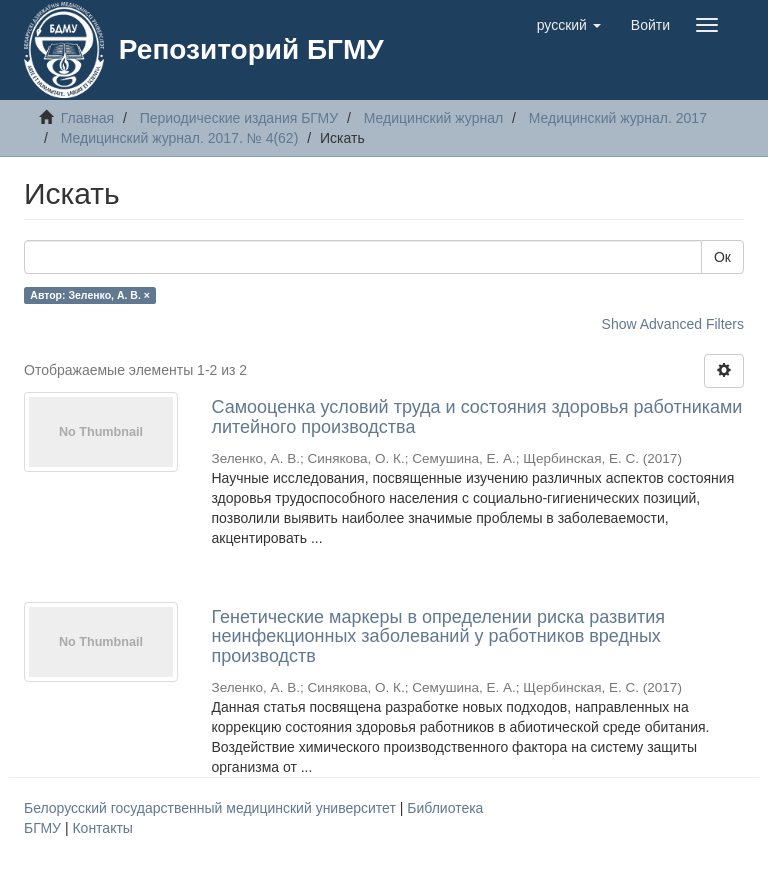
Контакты (102, 828)
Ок (722, 257)
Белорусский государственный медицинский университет (212, 808)
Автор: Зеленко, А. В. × (90, 295)
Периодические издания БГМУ (239, 118)
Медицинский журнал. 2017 (618, 118)
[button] (569, 25)
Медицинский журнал (433, 118)
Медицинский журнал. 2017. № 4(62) (180, 138)
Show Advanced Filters (673, 324)
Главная (87, 118)
